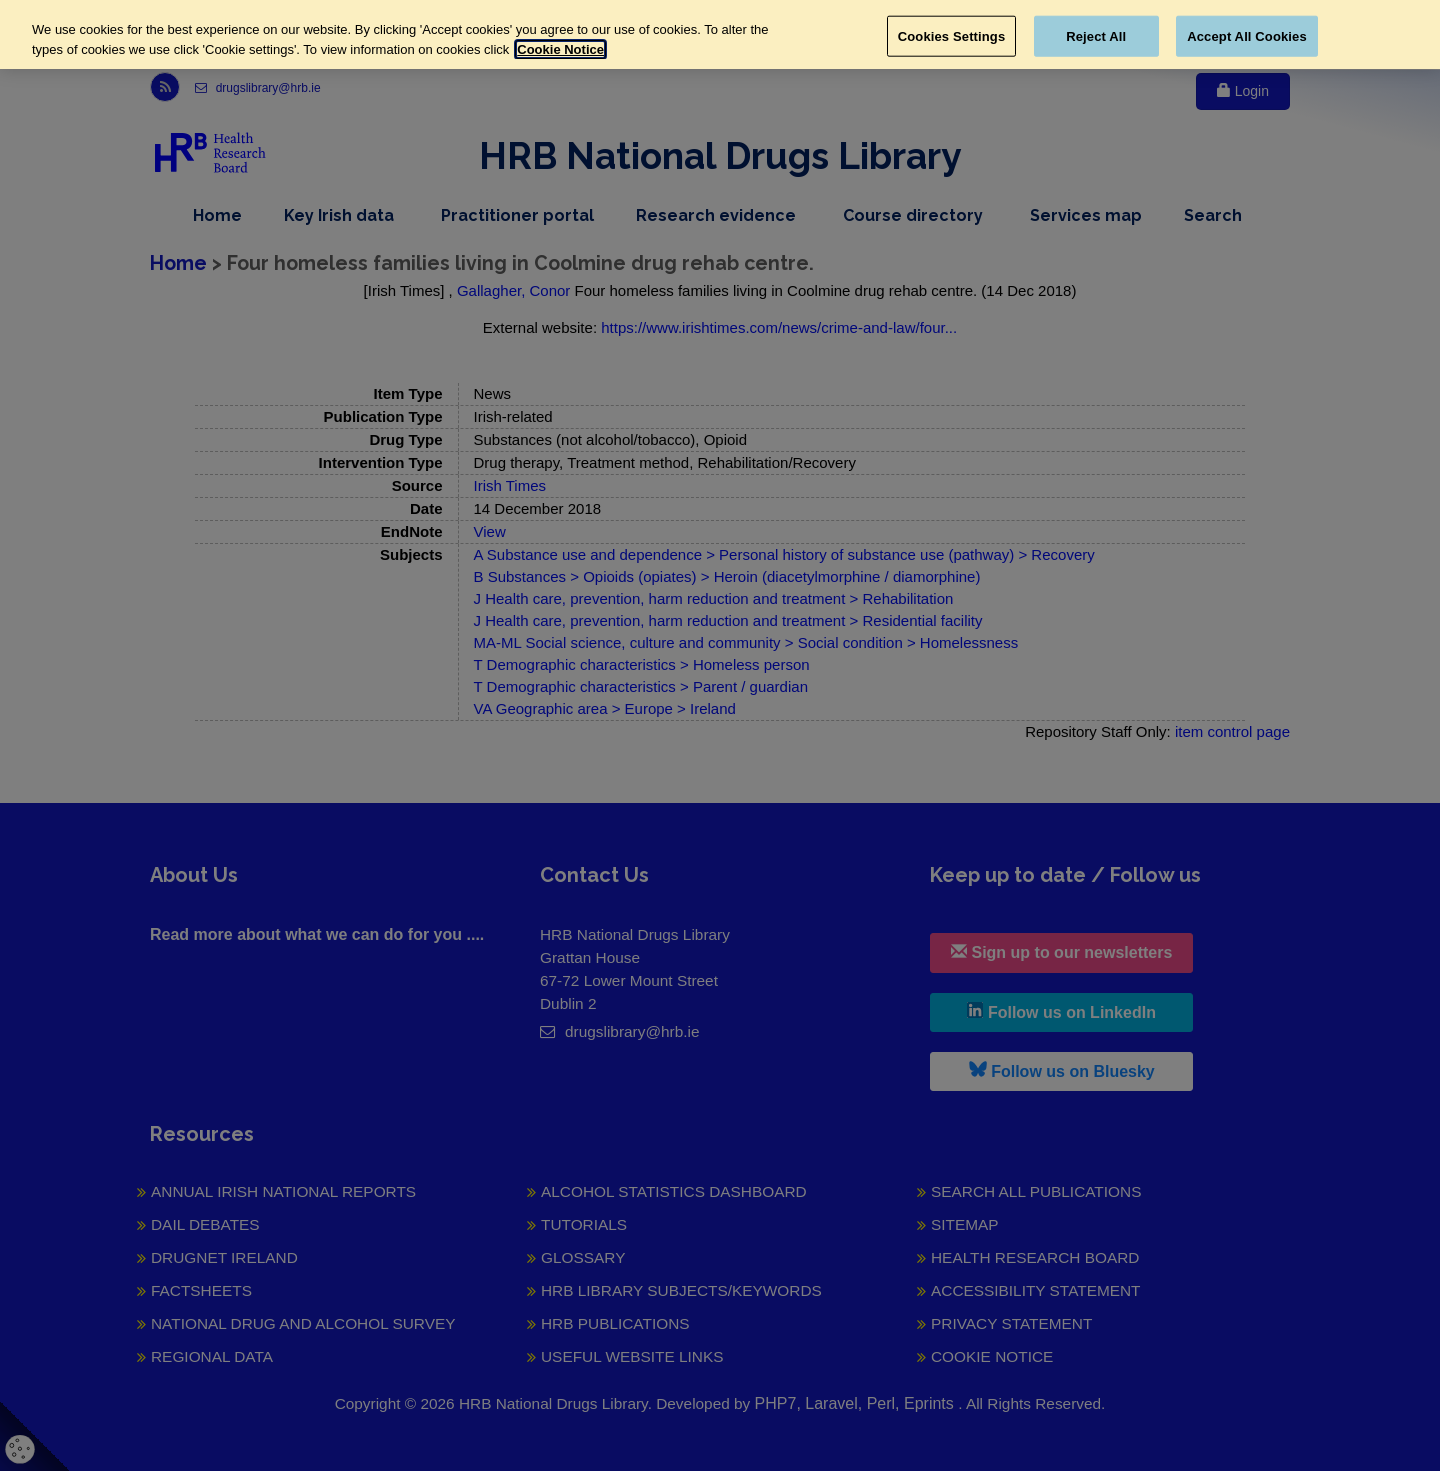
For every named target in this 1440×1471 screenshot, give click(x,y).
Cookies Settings (952, 35)
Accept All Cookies (1247, 35)
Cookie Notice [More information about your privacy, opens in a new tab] (560, 49)
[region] (720, 34)
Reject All (1096, 35)
